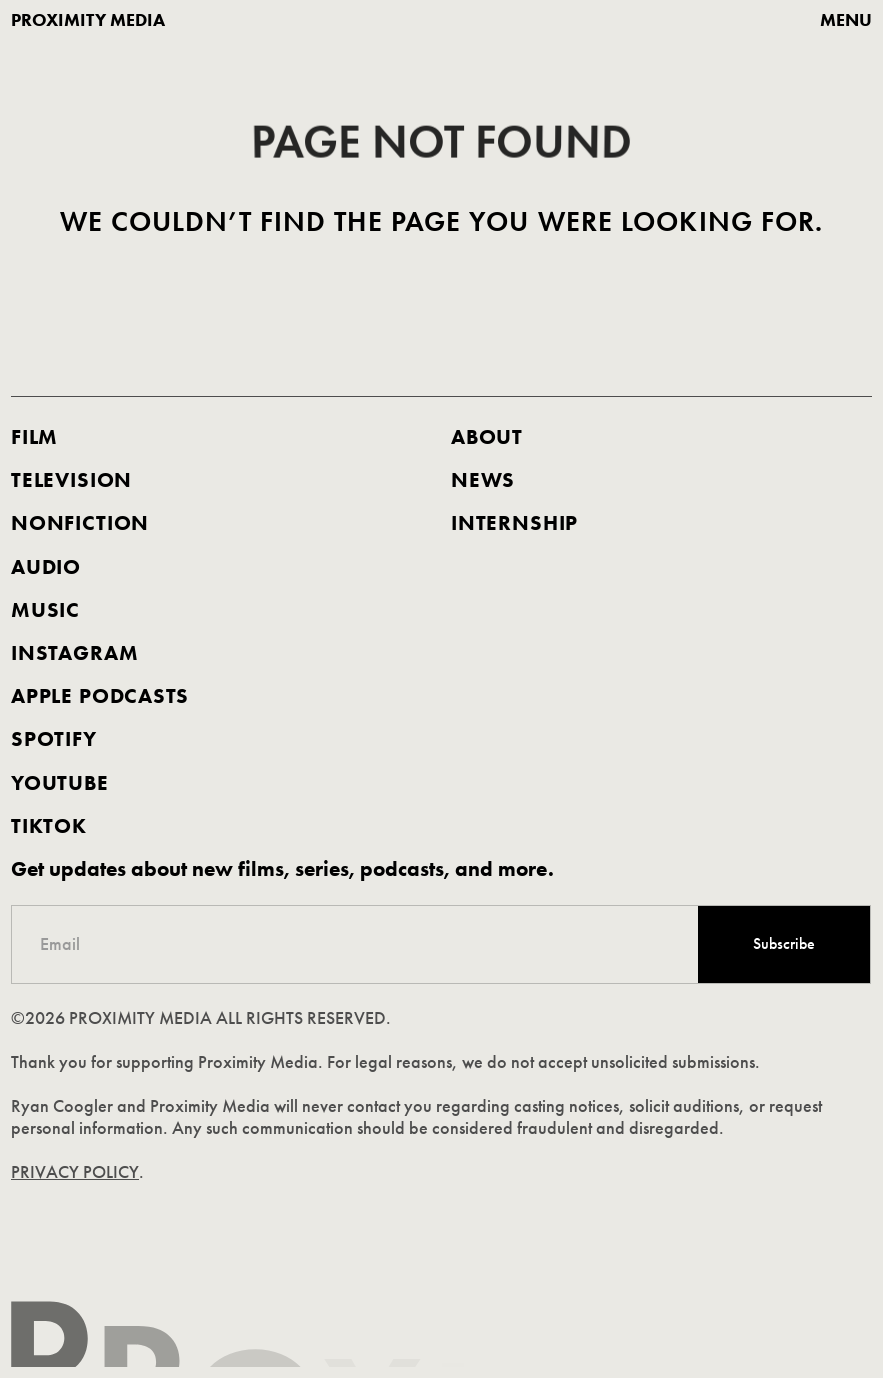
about (487, 437)
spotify (54, 739)
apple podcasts (100, 696)
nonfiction (80, 523)
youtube (60, 782)
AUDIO (46, 566)
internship (514, 523)
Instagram (74, 653)
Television (71, 480)
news (483, 480)
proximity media (88, 20)
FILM (34, 437)
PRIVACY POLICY (76, 1173)
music (45, 610)
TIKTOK (49, 826)
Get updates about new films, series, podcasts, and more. (282, 869)
